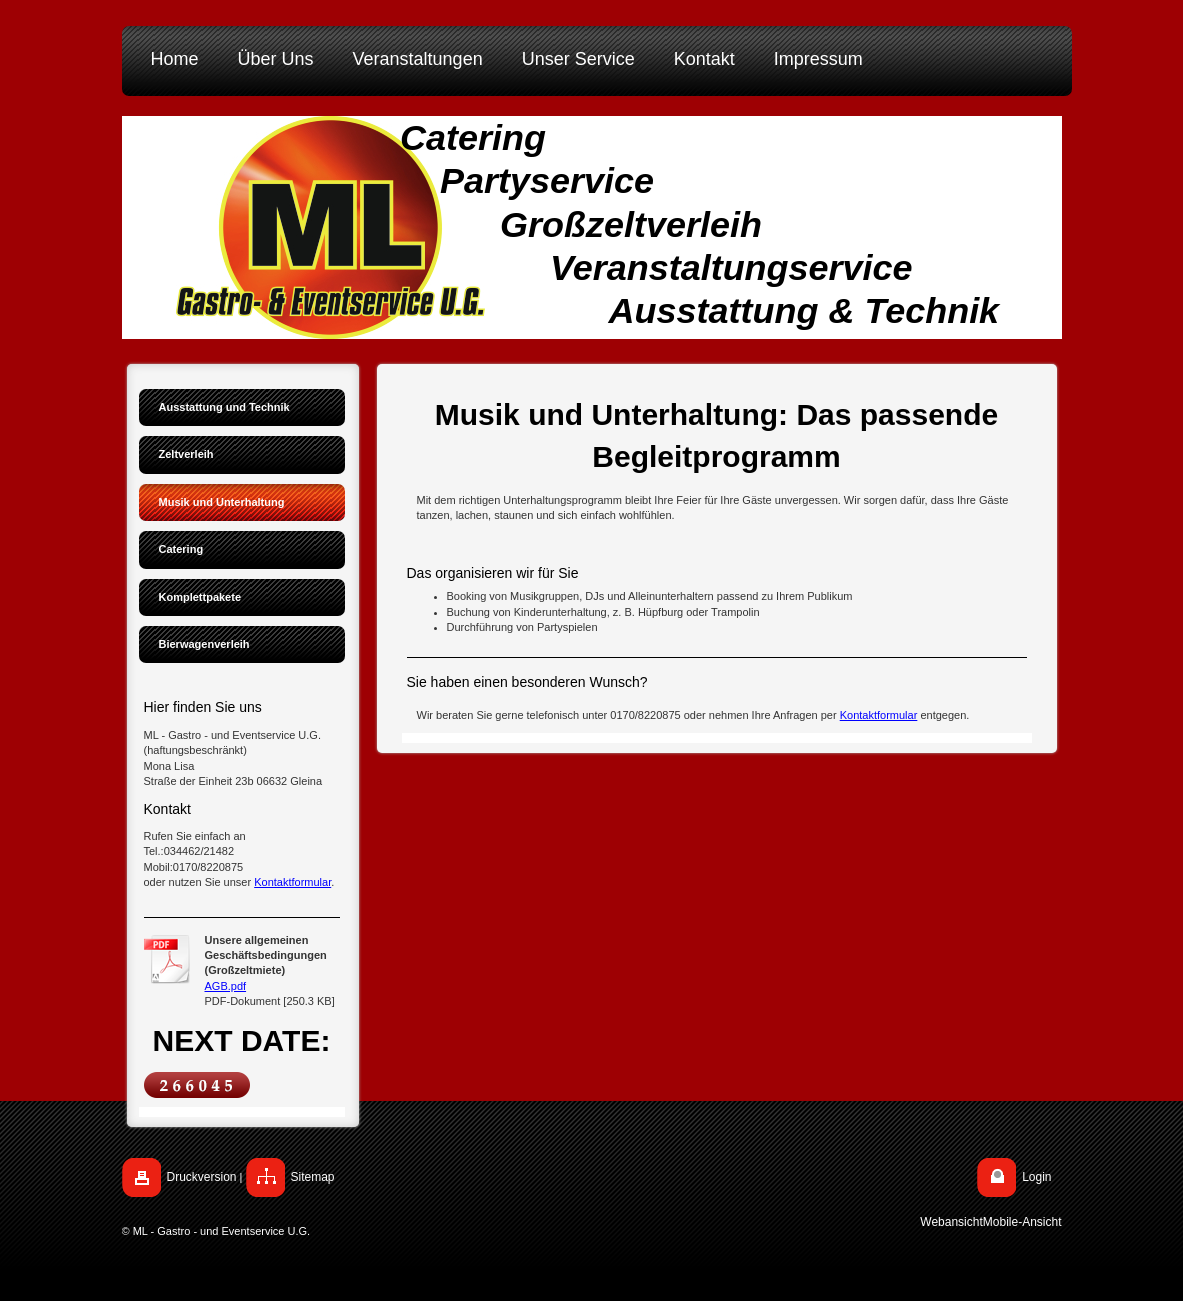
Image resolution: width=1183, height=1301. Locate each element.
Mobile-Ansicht (1022, 1222)
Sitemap (313, 1177)
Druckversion (202, 1177)
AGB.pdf (226, 986)
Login (1036, 1177)
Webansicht (951, 1222)
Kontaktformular (292, 882)
